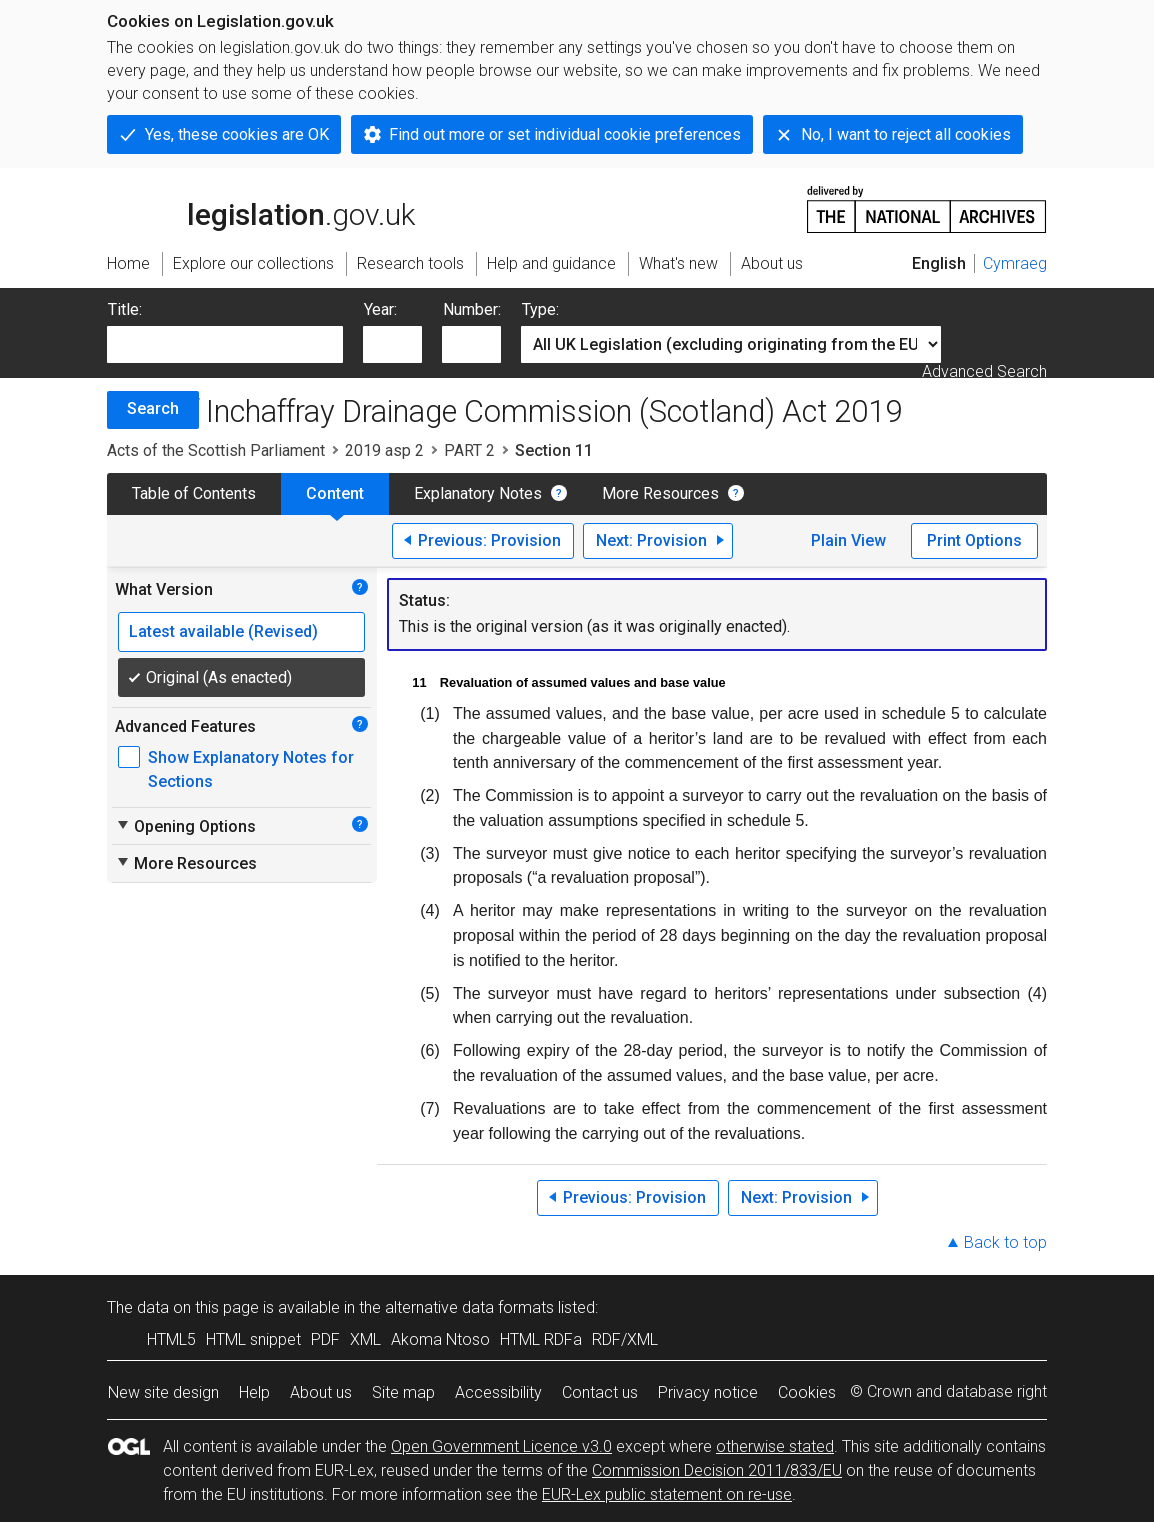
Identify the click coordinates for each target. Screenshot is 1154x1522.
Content (335, 493)
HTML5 (171, 1339)
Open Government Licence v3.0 (501, 1446)
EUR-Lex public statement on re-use (667, 1494)
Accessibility (498, 1392)
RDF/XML (625, 1339)
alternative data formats (469, 1307)
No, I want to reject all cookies (906, 134)
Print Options (974, 540)
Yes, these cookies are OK (237, 134)
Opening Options (185, 826)
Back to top (1005, 1242)
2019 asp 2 (384, 450)
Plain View (848, 540)
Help (254, 1392)
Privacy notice (708, 1392)
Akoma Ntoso (440, 1339)
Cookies (807, 1392)
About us (321, 1392)
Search (153, 408)
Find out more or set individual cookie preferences (565, 134)
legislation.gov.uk (261, 208)
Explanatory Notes (478, 493)
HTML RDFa (541, 1339)
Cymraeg (1015, 263)
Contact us (600, 1392)
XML (365, 1339)
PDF (325, 1339)
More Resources (660, 493)
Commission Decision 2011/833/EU (717, 1470)
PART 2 (469, 450)
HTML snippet (253, 1339)
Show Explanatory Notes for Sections (251, 769)
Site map (403, 1392)
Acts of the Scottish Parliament (216, 450)
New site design (163, 1392)
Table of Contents (194, 493)
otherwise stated (775, 1446)
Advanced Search (984, 371)
